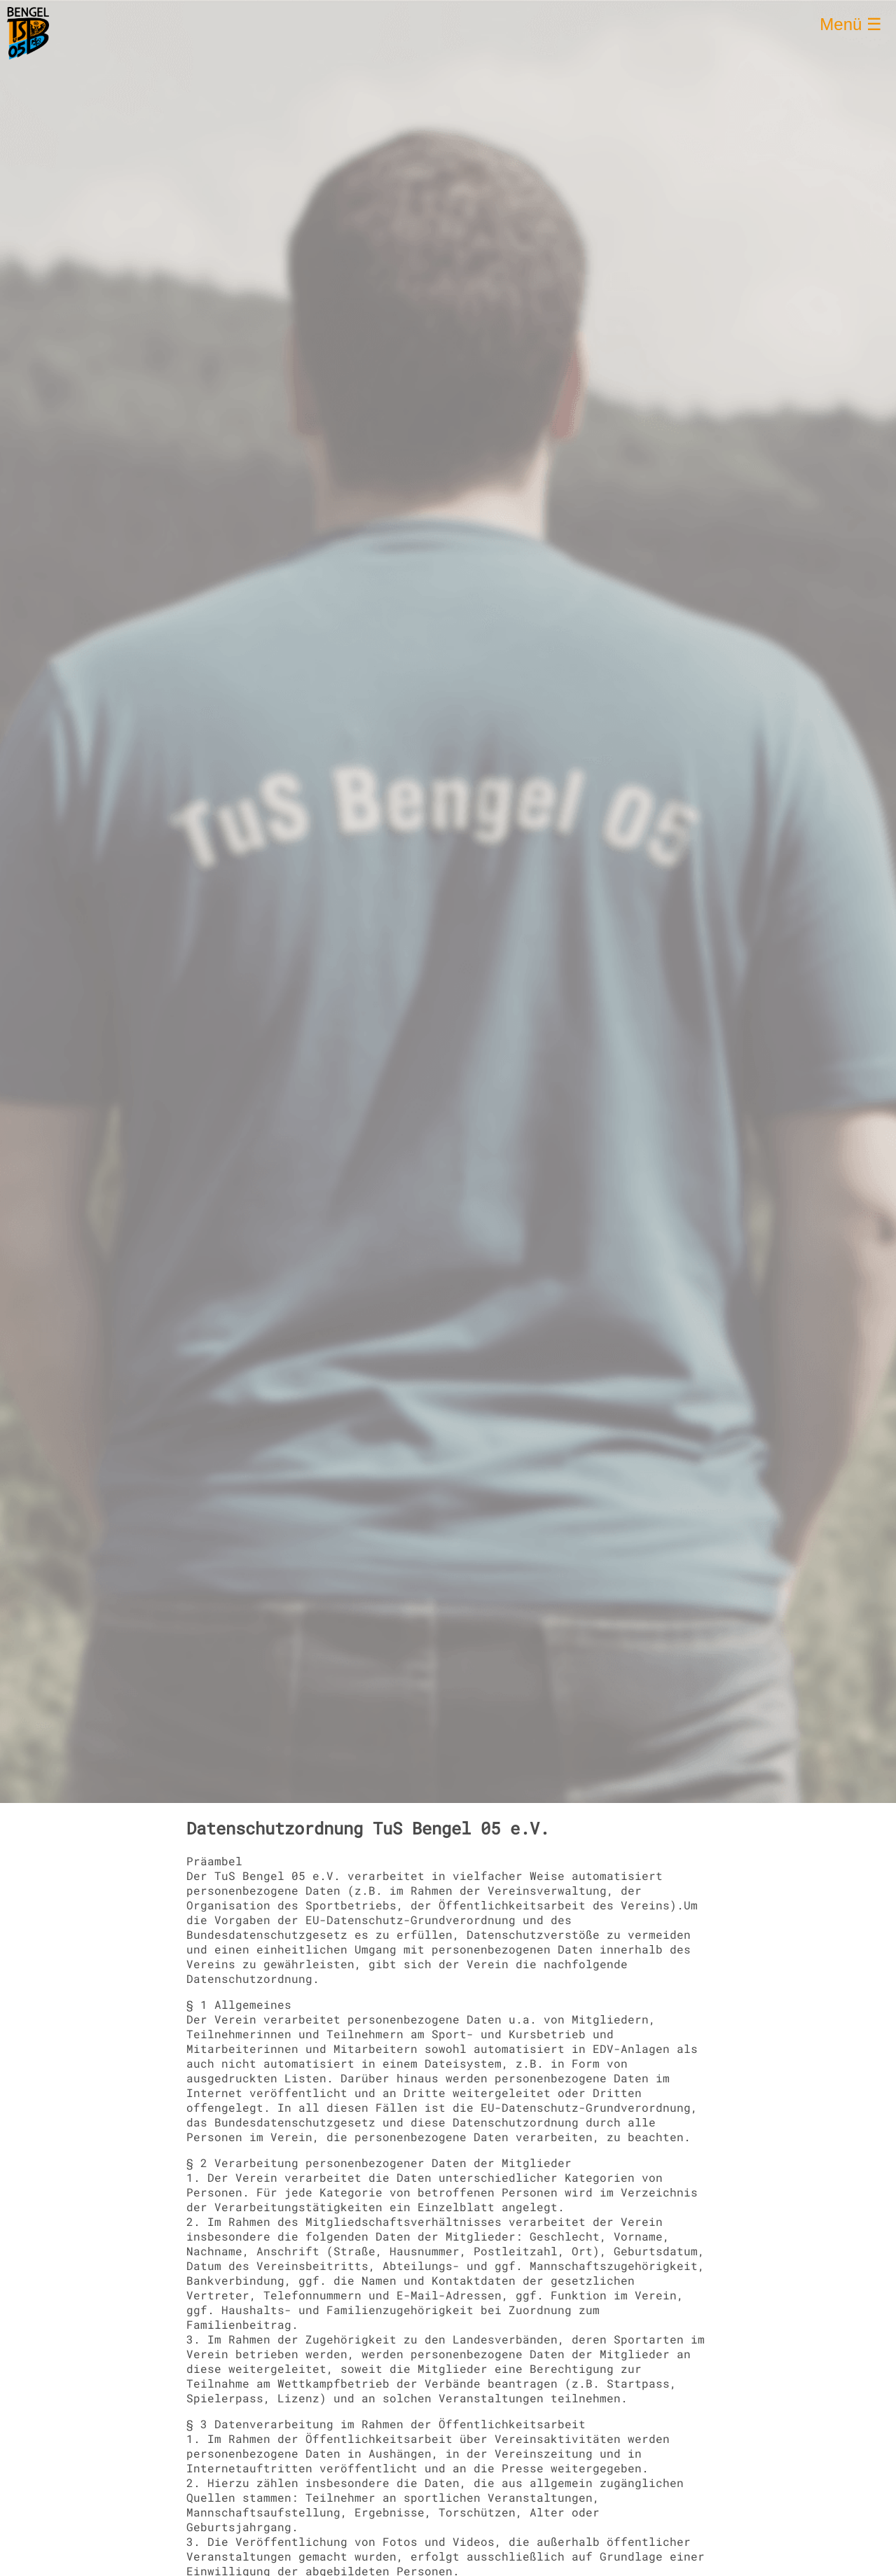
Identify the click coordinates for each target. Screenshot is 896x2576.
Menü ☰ (851, 24)
